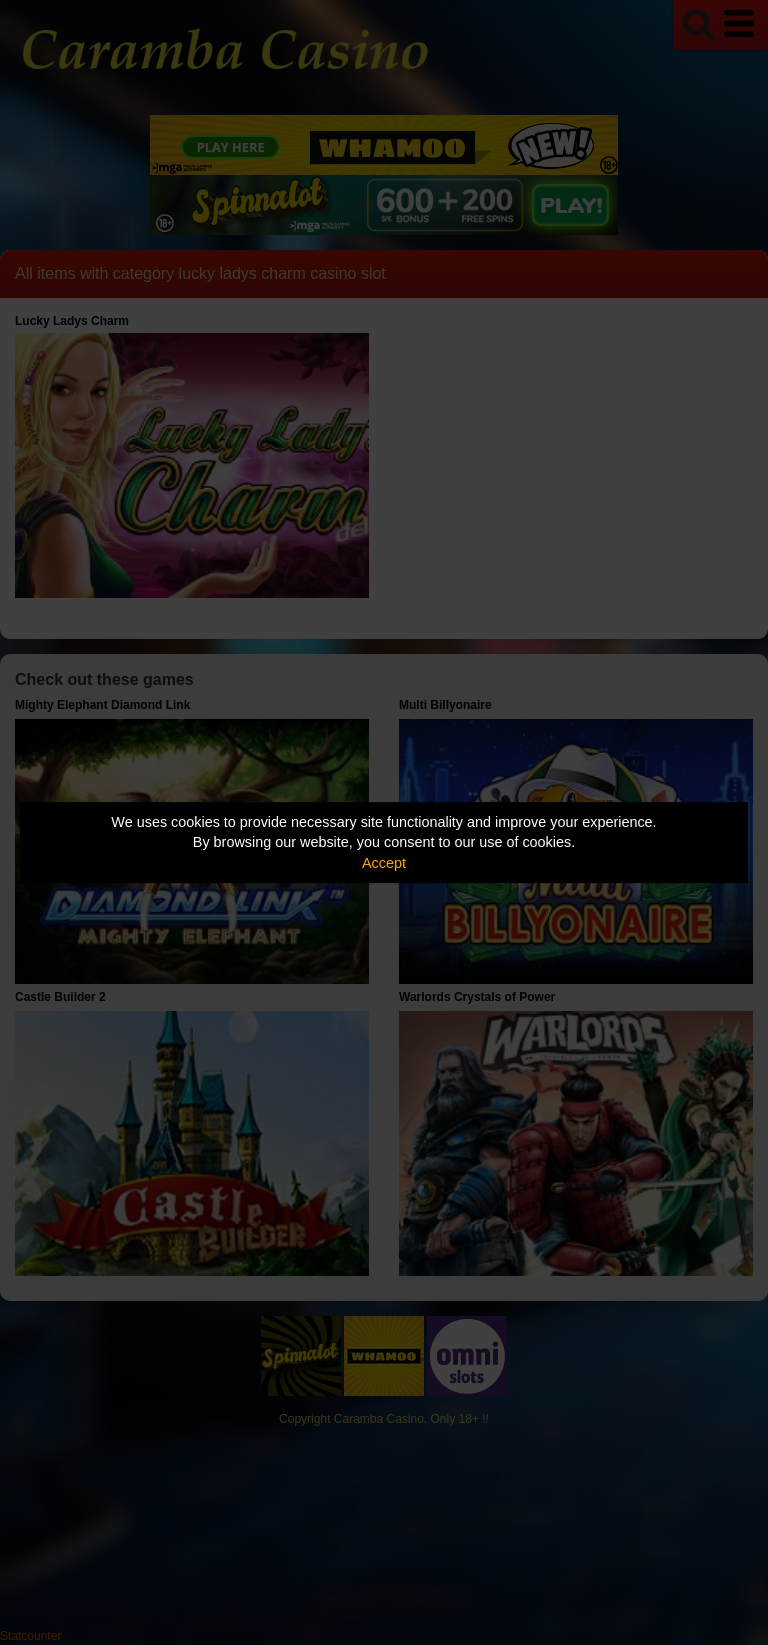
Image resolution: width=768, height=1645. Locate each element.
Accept (384, 863)
